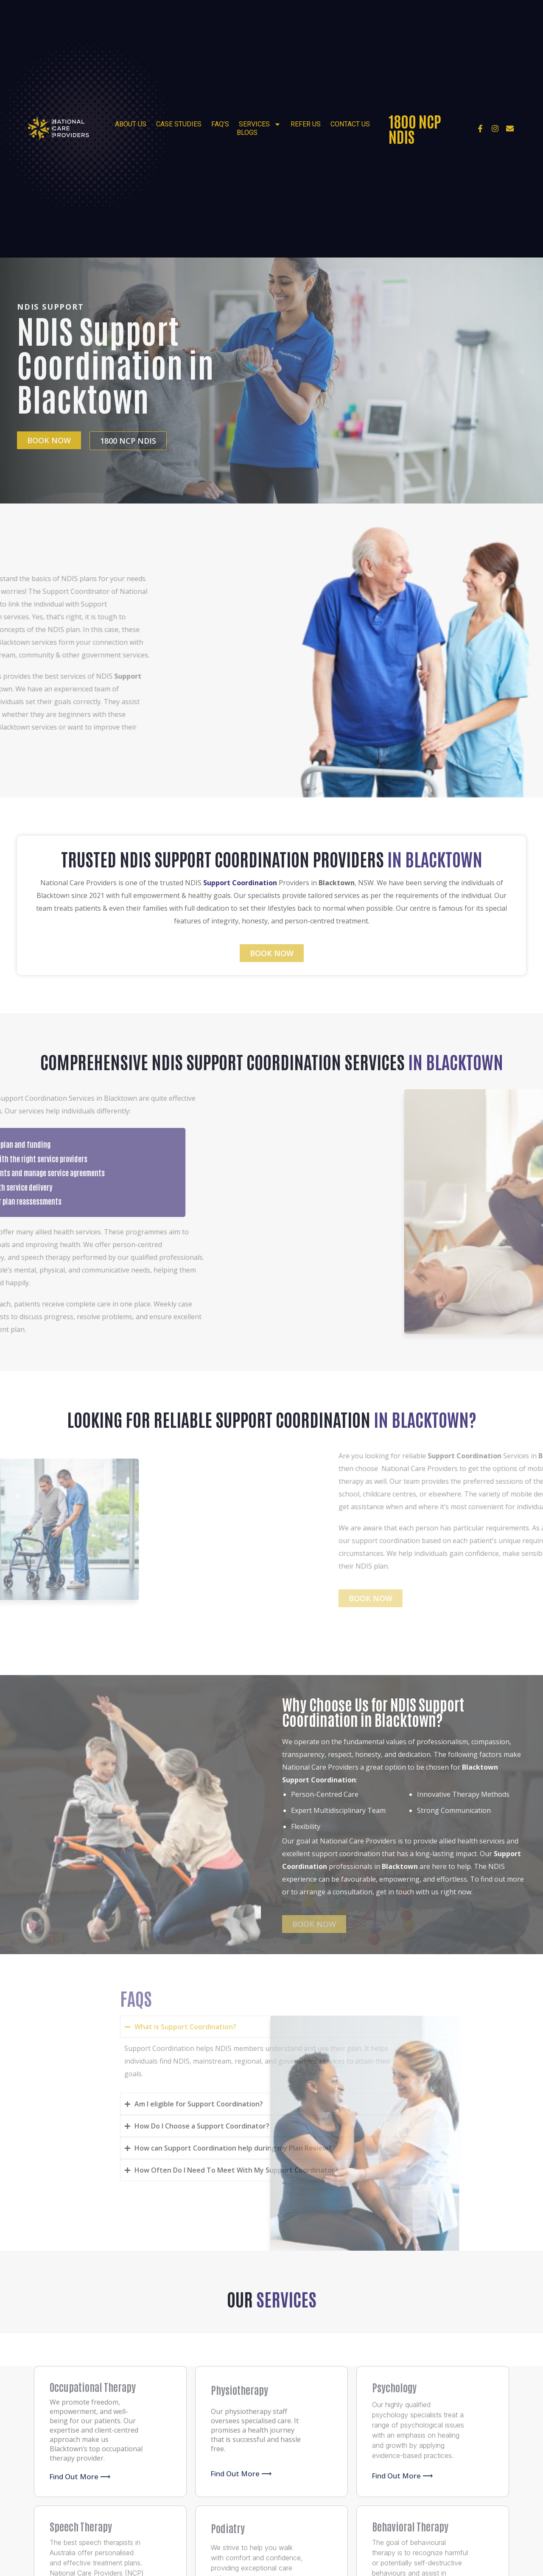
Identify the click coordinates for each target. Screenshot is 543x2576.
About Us (130, 124)
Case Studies (179, 124)
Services (260, 124)
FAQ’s (220, 124)
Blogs (247, 133)
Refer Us (306, 124)
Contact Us (350, 124)
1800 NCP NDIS (415, 128)
